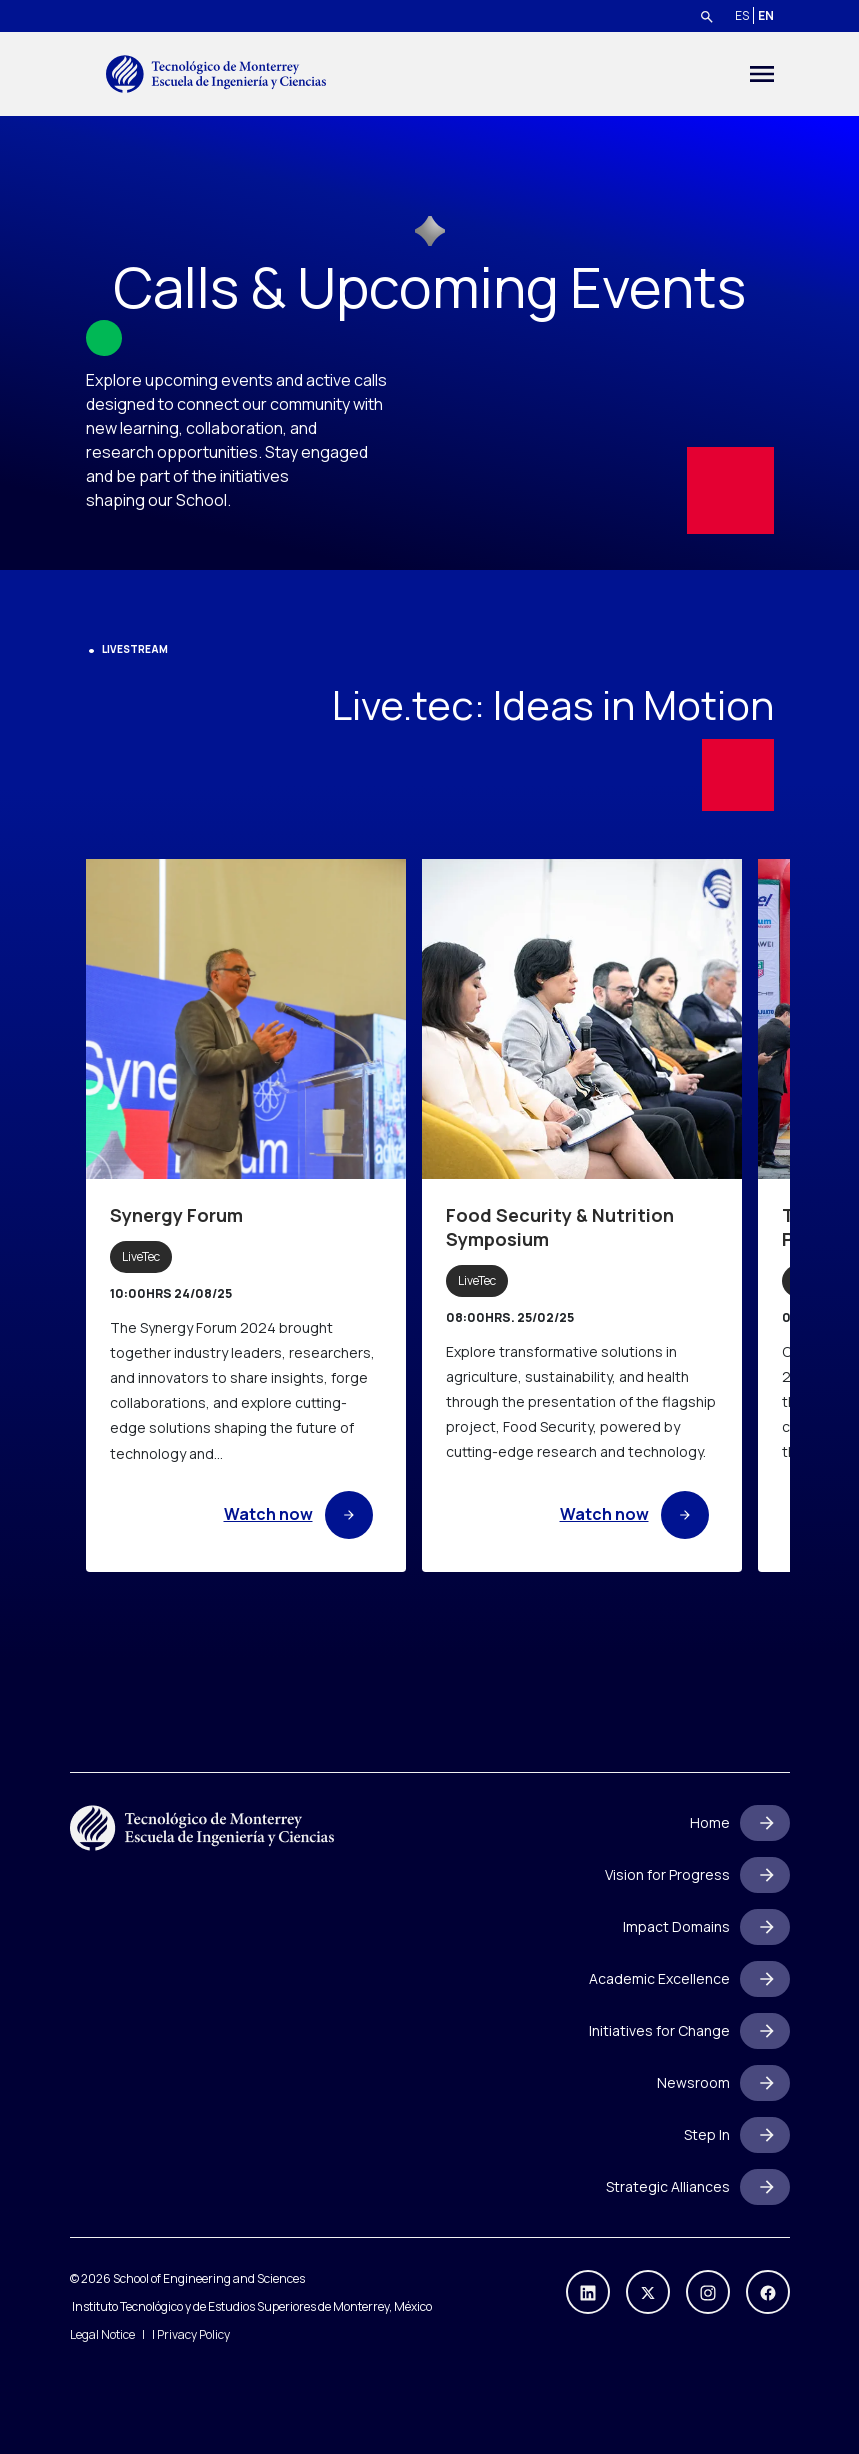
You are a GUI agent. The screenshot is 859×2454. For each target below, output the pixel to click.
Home (710, 1822)
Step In (707, 2134)
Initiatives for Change (659, 2030)
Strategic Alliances (668, 2186)
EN (766, 15)
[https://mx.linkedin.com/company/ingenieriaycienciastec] (588, 2292)
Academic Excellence (659, 1978)
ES (742, 15)
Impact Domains (676, 1926)
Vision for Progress (667, 1874)
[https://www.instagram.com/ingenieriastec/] (708, 2292)
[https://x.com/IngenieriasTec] (648, 2292)
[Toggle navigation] (762, 74)
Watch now (298, 1515)
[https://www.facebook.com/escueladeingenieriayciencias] (768, 2292)
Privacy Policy (193, 2334)
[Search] (707, 16)
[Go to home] (216, 74)
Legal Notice (102, 2334)
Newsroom (693, 2082)
